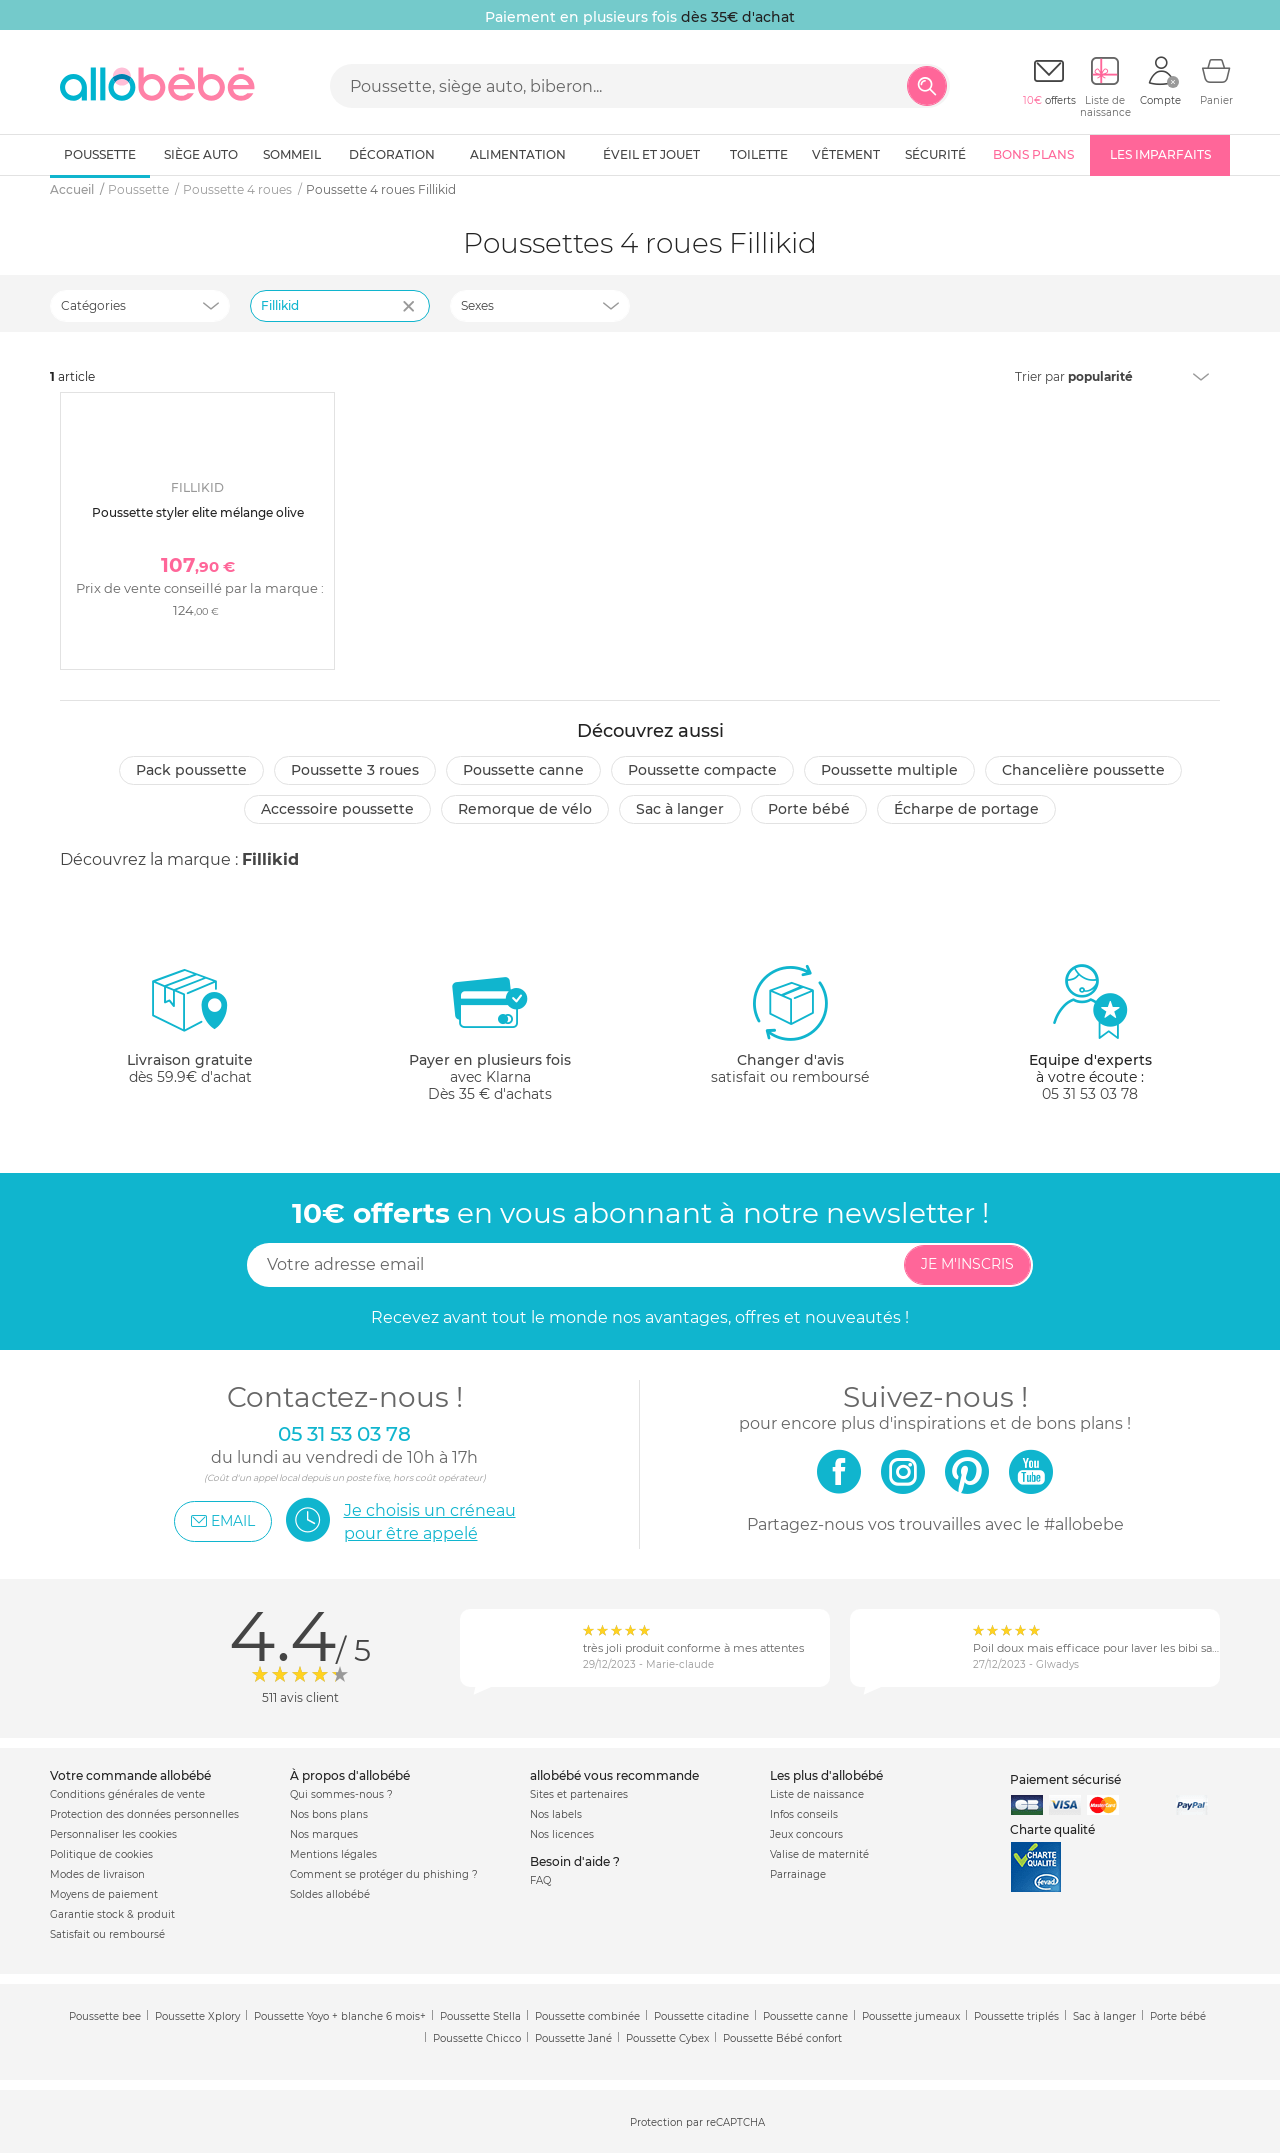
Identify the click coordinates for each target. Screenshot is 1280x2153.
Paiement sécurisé (1065, 1779)
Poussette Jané (573, 2038)
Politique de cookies (101, 1854)
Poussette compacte (702, 770)
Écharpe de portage (966, 809)
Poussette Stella (480, 2016)
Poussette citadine (701, 2016)
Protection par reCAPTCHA (697, 2122)
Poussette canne (523, 770)
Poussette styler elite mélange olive (198, 512)
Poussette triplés (1016, 2016)
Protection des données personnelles (144, 1814)
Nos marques (324, 1834)
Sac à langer (680, 809)
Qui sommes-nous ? (341, 1794)
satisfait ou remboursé (790, 1024)
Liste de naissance (817, 1794)
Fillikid (270, 859)
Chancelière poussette (1083, 770)
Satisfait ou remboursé (107, 1934)
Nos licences (562, 1834)
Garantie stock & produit (112, 1914)
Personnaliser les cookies (113, 1834)
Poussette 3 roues (355, 770)
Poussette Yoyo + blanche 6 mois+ (340, 2016)
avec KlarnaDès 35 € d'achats (490, 1032)
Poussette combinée (587, 2016)
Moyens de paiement (104, 1894)
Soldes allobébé (330, 1894)
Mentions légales (333, 1854)
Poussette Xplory (197, 2016)
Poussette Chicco (477, 2038)
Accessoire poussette (337, 809)
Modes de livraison (97, 1874)
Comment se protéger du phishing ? (384, 1874)
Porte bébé (809, 809)
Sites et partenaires (579, 1794)
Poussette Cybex (667, 2038)
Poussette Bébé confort (782, 2038)
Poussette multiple (889, 770)
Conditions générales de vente (127, 1794)
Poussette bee (105, 2016)
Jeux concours (806, 1834)
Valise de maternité (819, 1854)
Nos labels (556, 1814)
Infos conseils (804, 1814)
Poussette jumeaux (911, 2016)
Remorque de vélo (525, 809)
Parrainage (798, 1874)
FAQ (540, 1880)
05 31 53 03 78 (1090, 1094)
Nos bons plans (329, 1814)
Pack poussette (191, 770)
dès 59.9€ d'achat (190, 1032)
